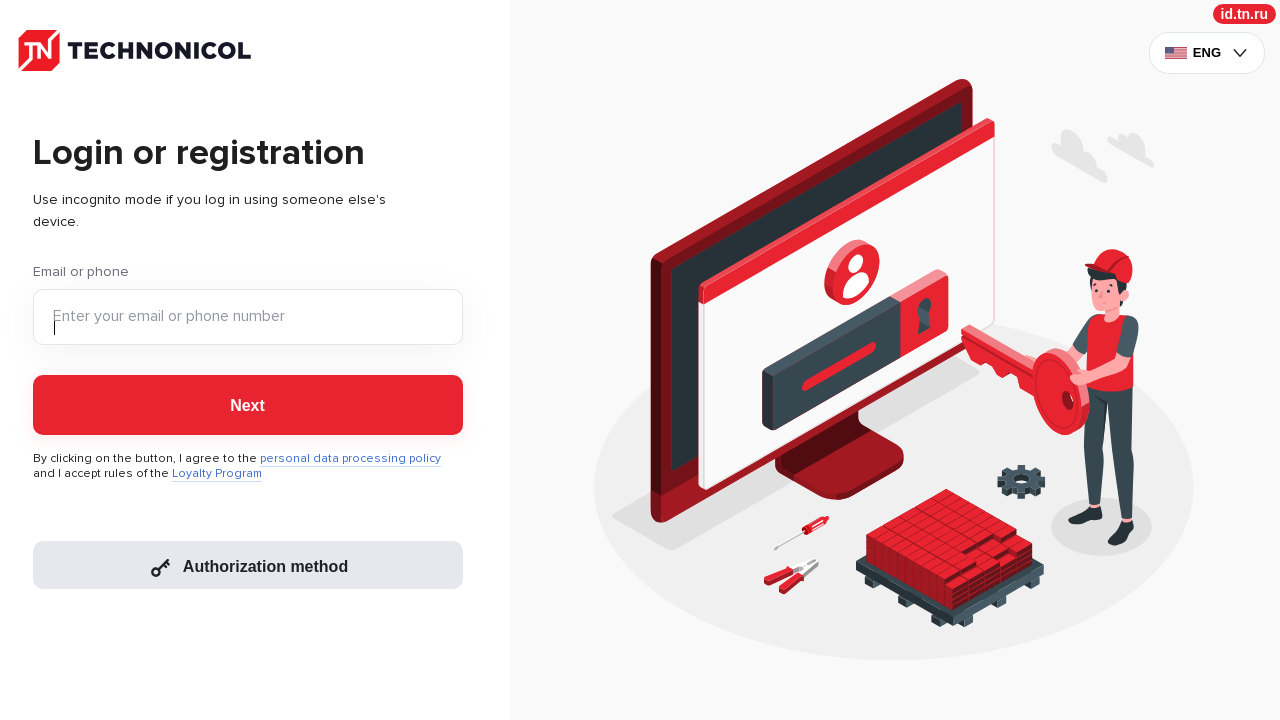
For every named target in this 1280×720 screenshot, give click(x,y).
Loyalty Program (217, 473)
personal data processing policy (350, 458)
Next (247, 405)
